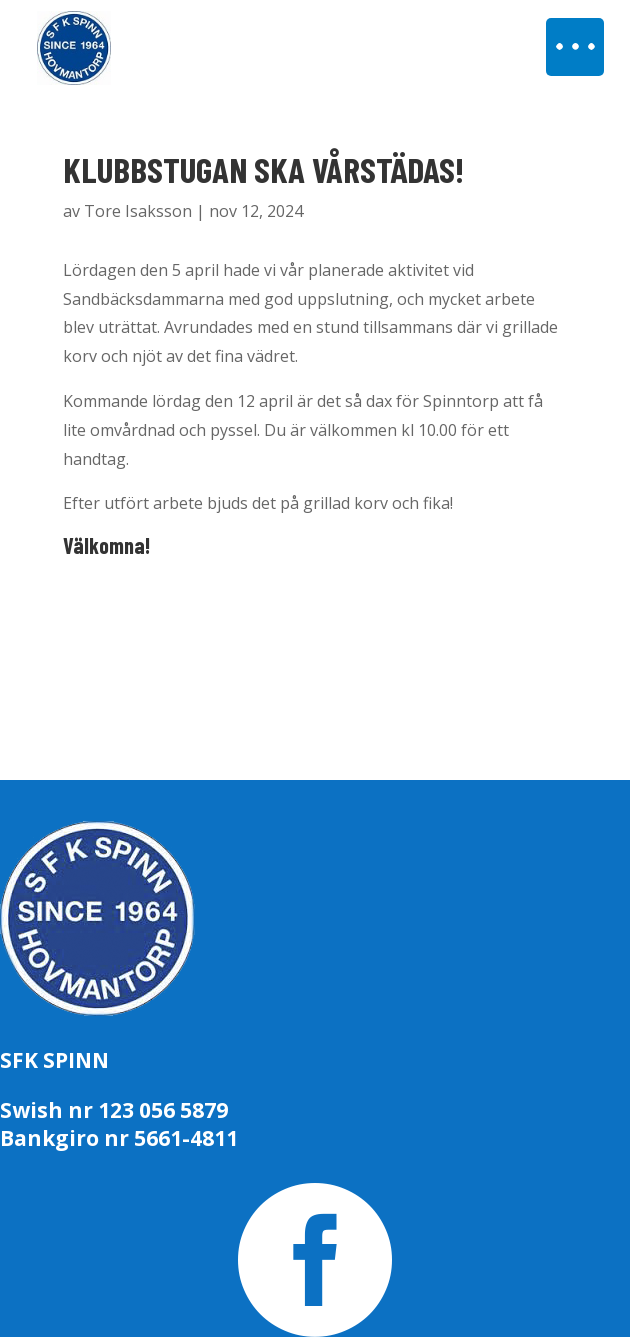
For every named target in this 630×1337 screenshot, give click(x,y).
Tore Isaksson (138, 211)
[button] (575, 47)
